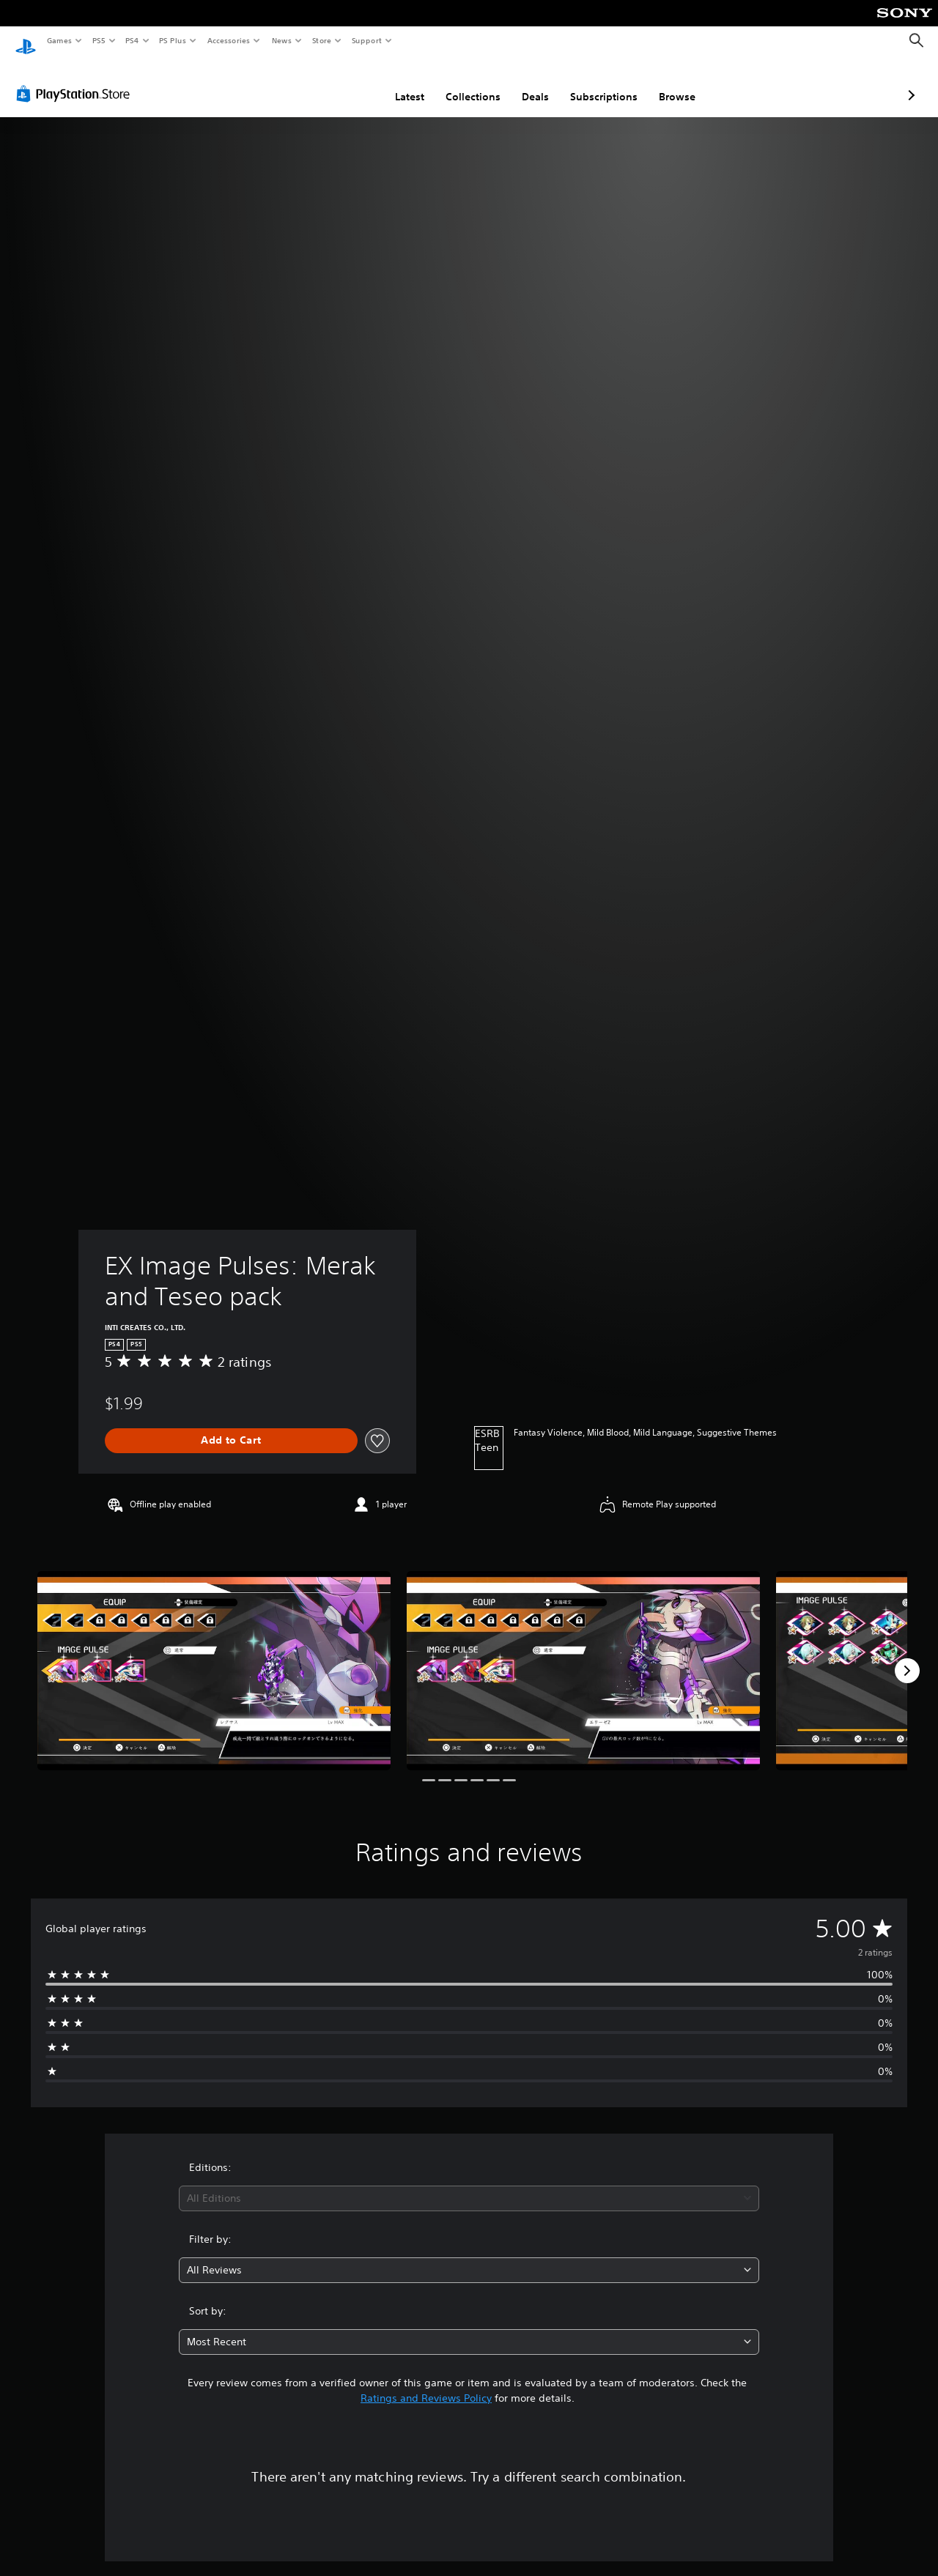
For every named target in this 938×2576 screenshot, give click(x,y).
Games (58, 40)
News (282, 40)
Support (366, 40)
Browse (599, 82)
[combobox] (469, 2184)
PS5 (99, 40)
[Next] (907, 1656)
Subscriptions (526, 82)
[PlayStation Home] (25, 41)
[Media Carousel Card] (214, 1656)
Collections (395, 82)
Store (321, 40)
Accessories (228, 40)
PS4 (132, 40)
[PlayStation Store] (76, 80)
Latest (332, 82)
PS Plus (173, 40)
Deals (457, 82)
